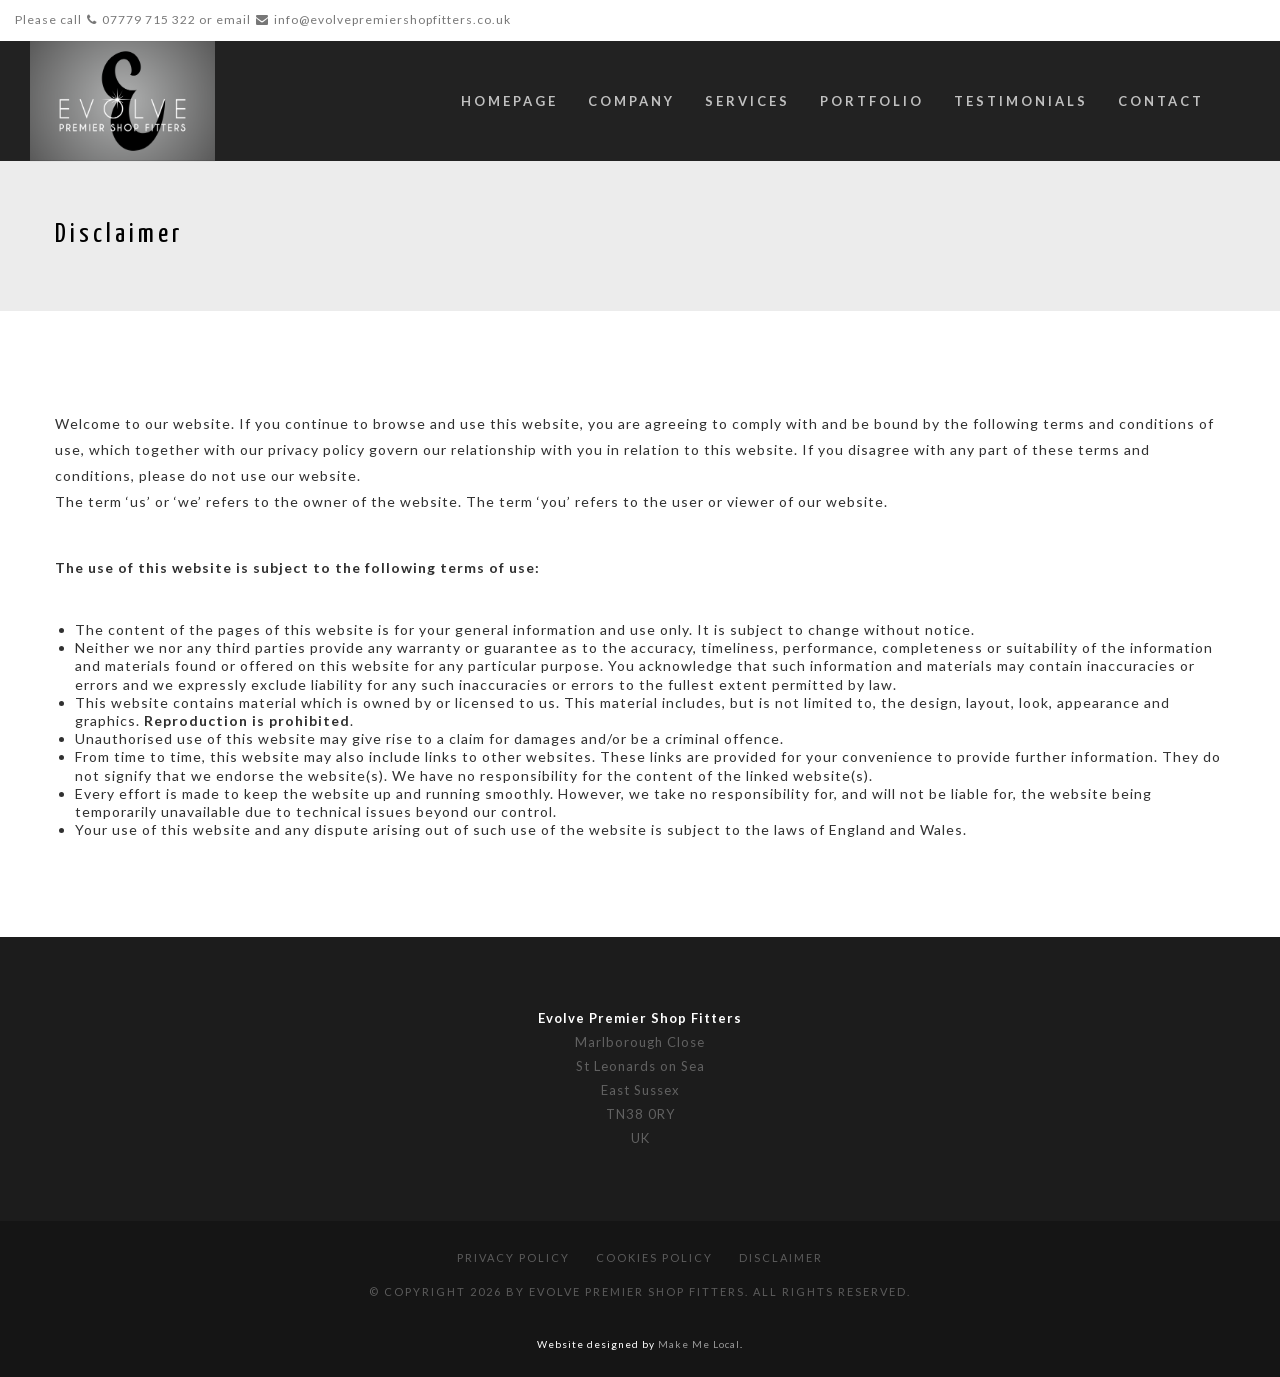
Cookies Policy (654, 1257)
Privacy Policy (513, 1257)
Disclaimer (781, 1257)
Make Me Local (699, 1344)
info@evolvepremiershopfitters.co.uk (392, 19)
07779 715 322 (149, 19)
